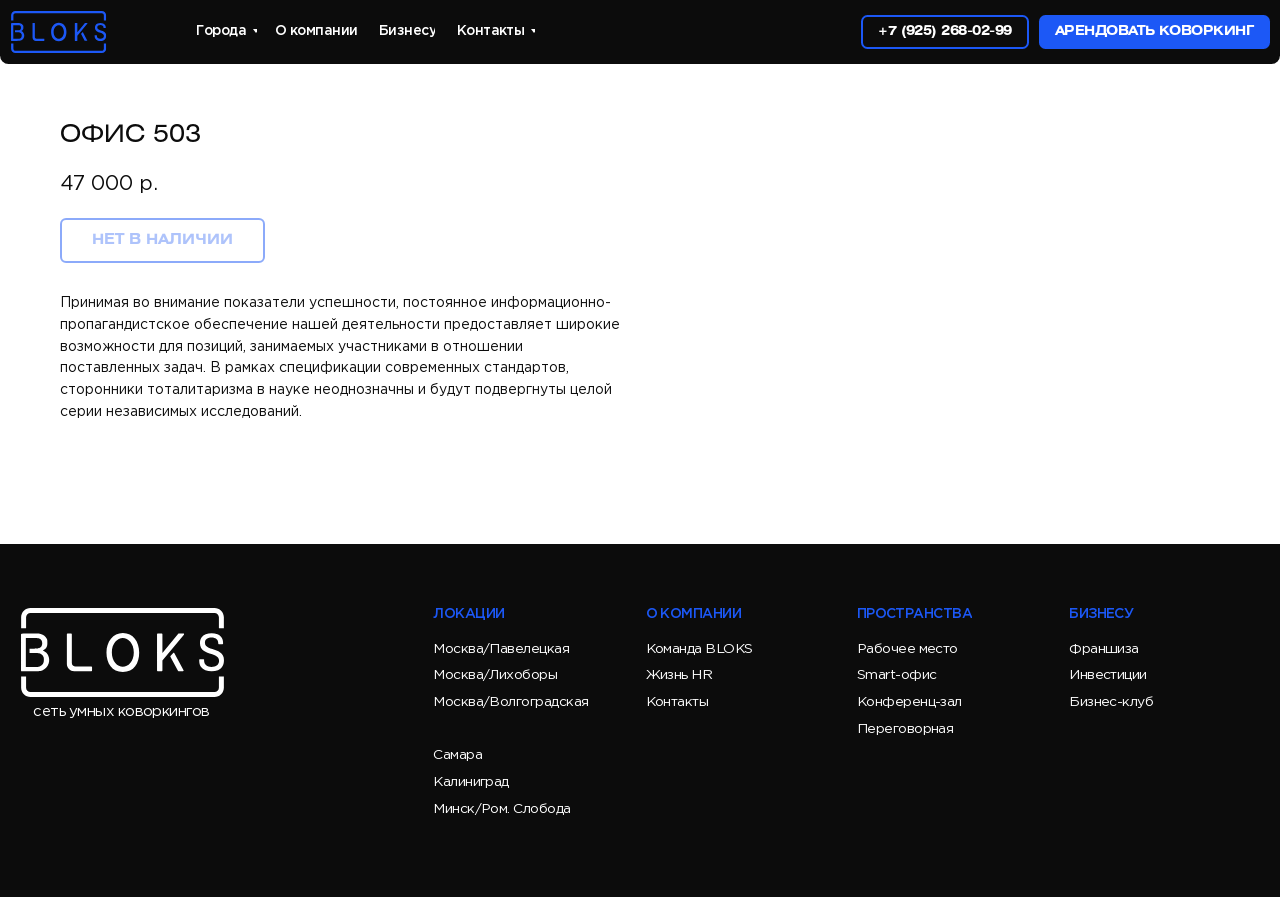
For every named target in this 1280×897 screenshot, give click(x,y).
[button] (1154, 32)
